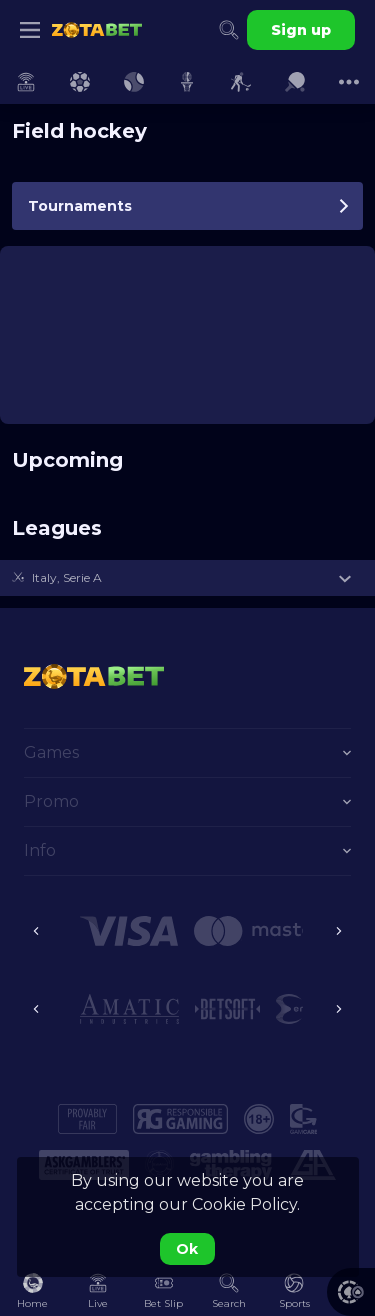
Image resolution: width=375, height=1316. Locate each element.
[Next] (339, 931)
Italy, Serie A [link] (67, 577)
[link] (97, 30)
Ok (187, 1249)
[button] (187, 578)
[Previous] (36, 931)
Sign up (301, 30)
